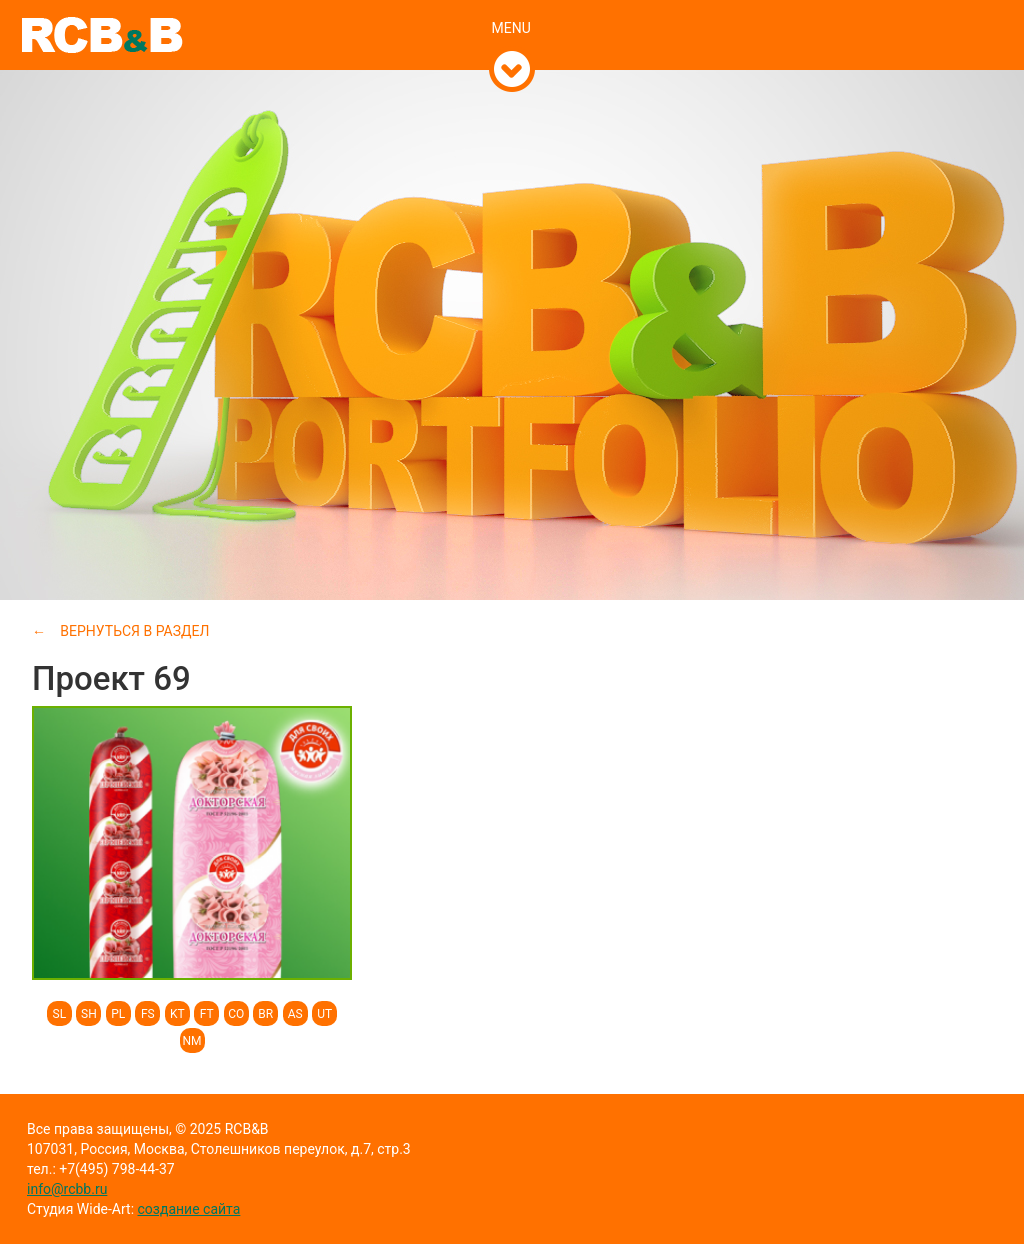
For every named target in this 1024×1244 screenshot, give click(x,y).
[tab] (512, 7)
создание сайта (189, 1209)
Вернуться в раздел (134, 631)
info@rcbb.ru (67, 1189)
